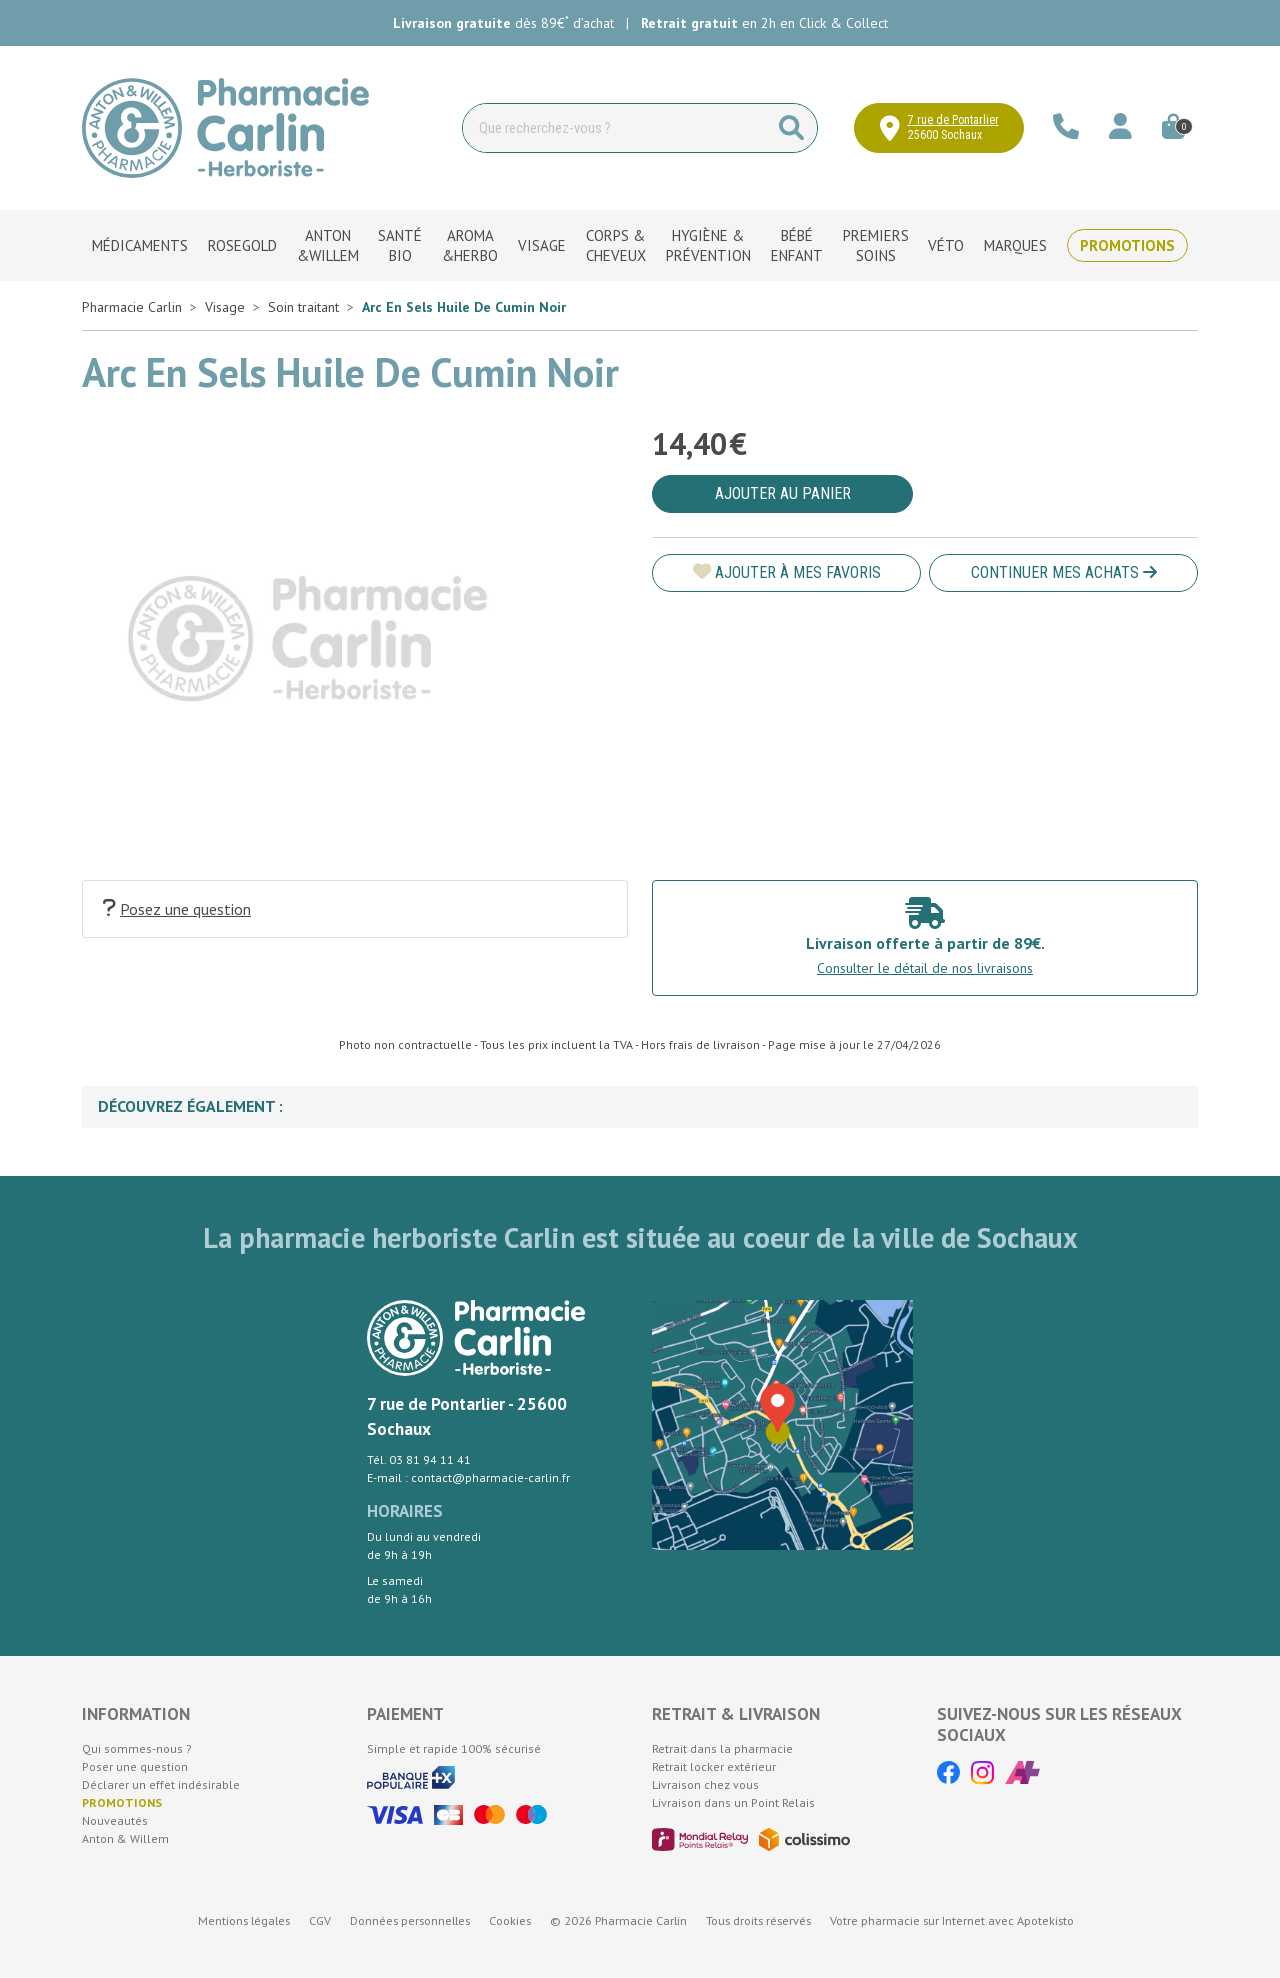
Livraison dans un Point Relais (733, 1802)
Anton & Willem (125, 1838)
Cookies (510, 1920)
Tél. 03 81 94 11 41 (419, 1459)
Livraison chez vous (705, 1784)
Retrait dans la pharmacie (722, 1748)
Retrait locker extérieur (714, 1766)
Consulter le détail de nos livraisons (925, 968)
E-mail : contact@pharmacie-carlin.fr (468, 1477)
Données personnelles (410, 1920)
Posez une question (177, 908)
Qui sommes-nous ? (137, 1748)
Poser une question (135, 1766)
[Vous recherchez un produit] (615, 128)
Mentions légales (244, 1920)
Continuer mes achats (1064, 572)
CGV (320, 1920)
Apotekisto (952, 1920)
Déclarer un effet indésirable (161, 1784)
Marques (1015, 245)
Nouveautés (115, 1820)
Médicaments (140, 245)
